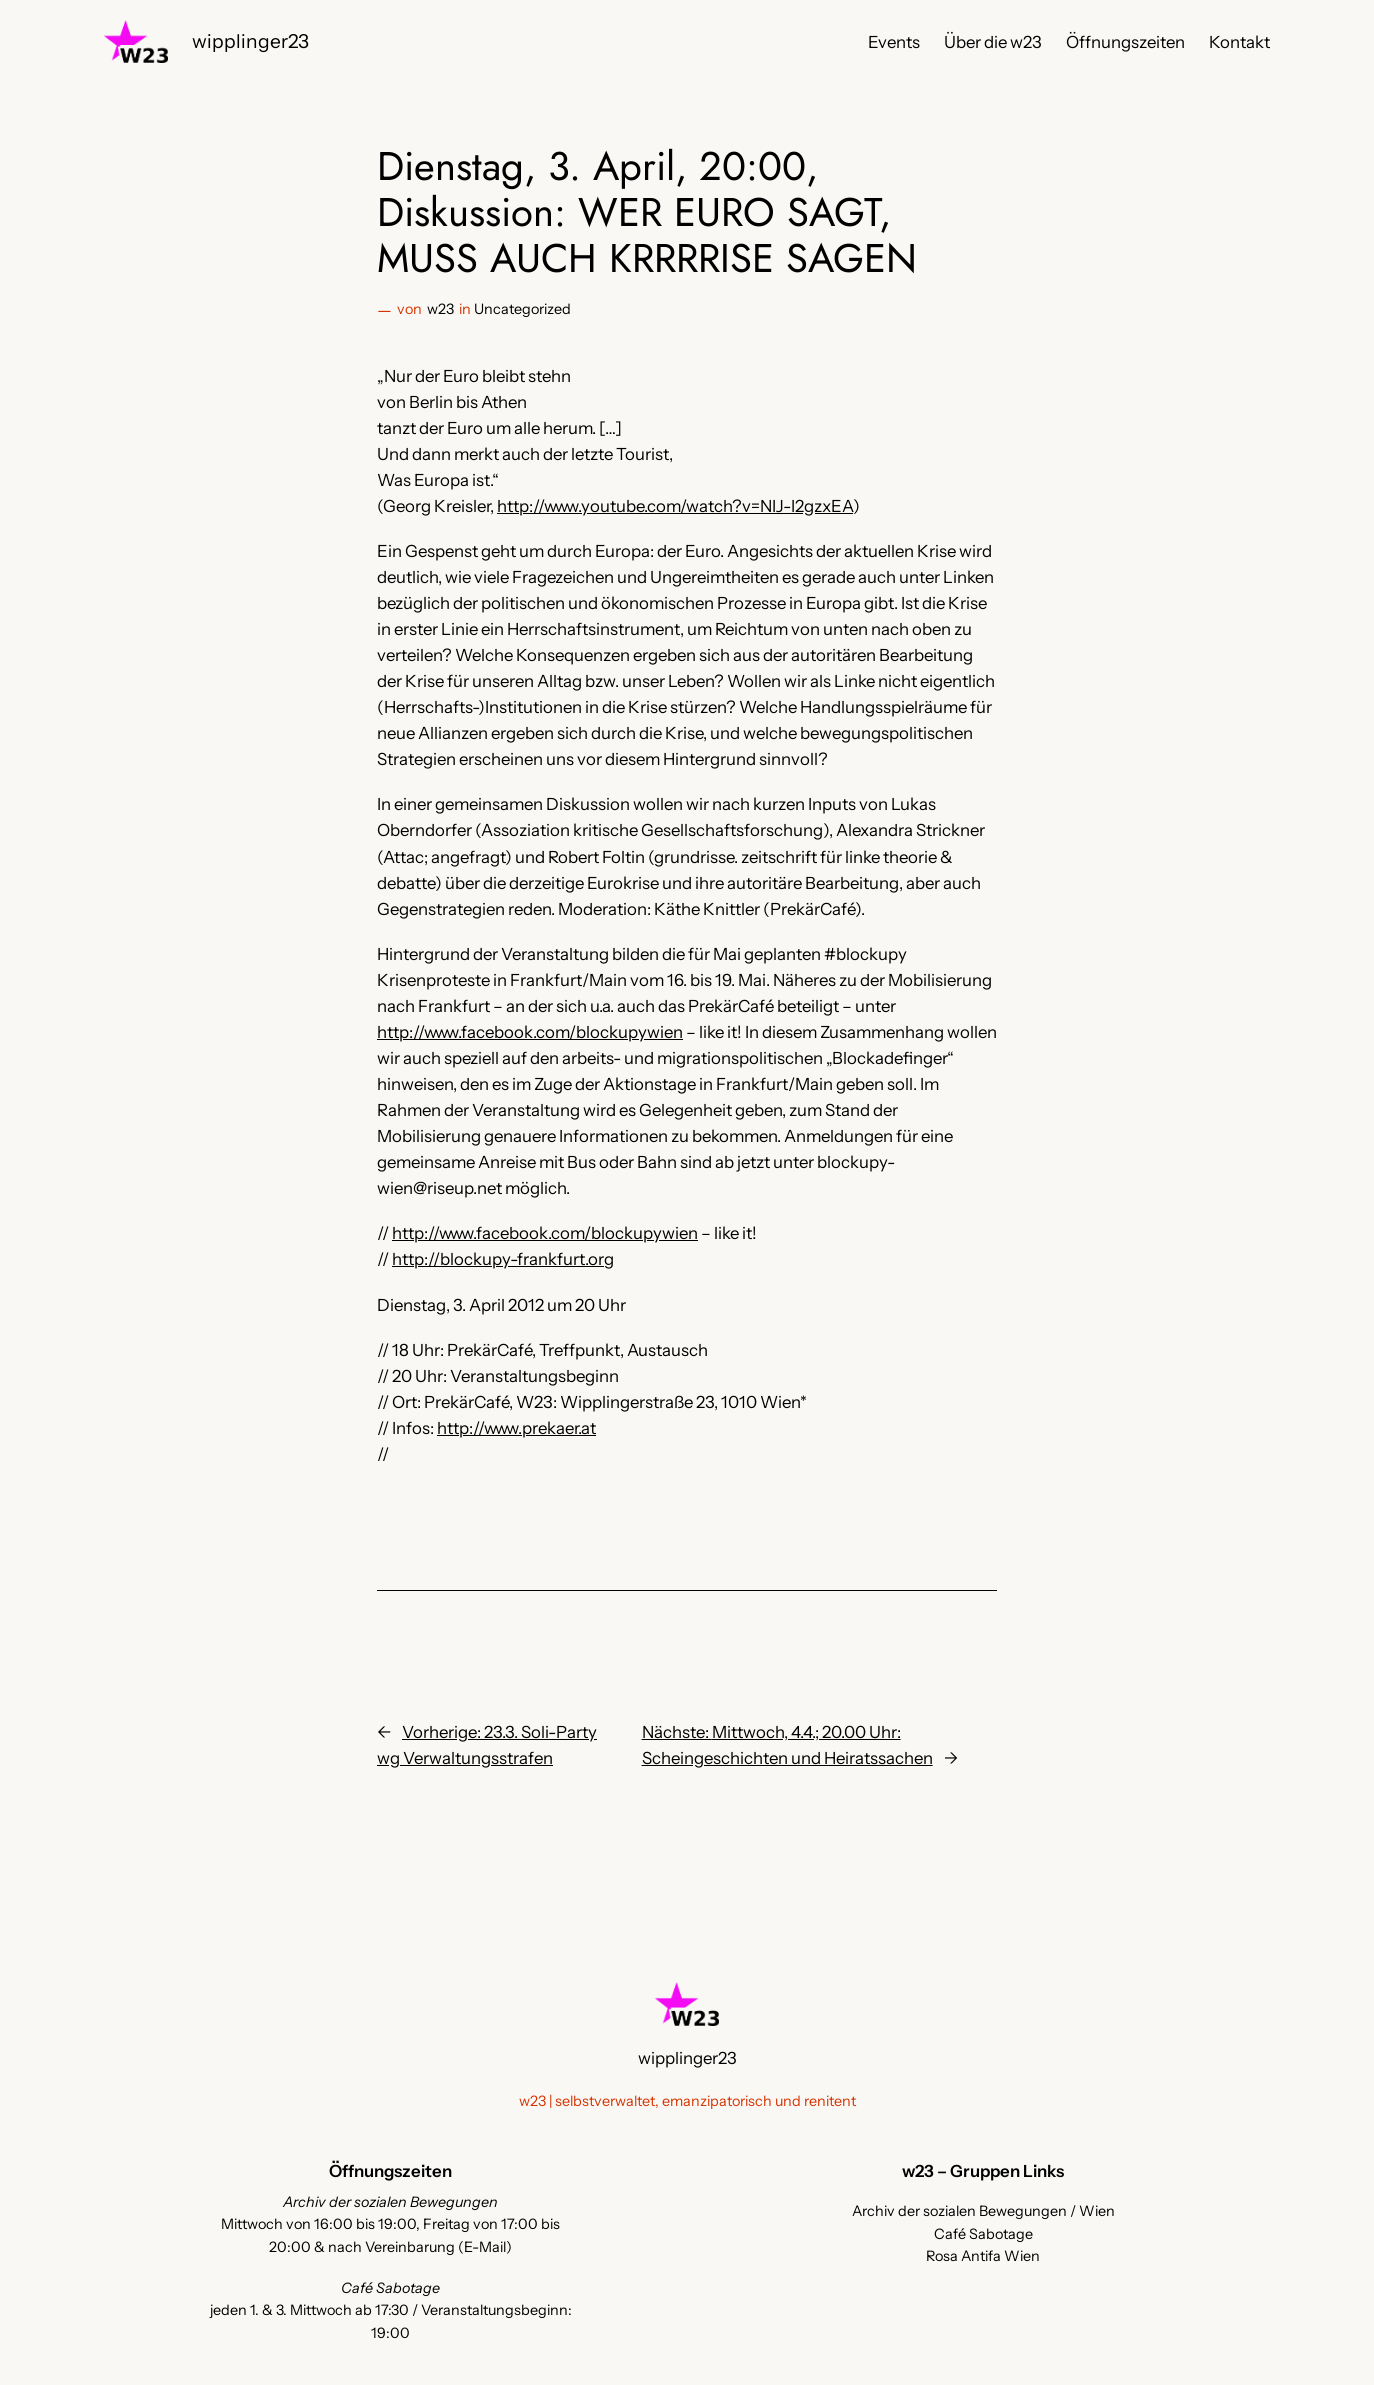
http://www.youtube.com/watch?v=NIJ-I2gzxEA (675, 506)
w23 (440, 309)
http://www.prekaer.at (516, 1428)
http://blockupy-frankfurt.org (503, 1259)
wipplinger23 (250, 41)
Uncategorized (522, 309)
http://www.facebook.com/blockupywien (530, 1032)
